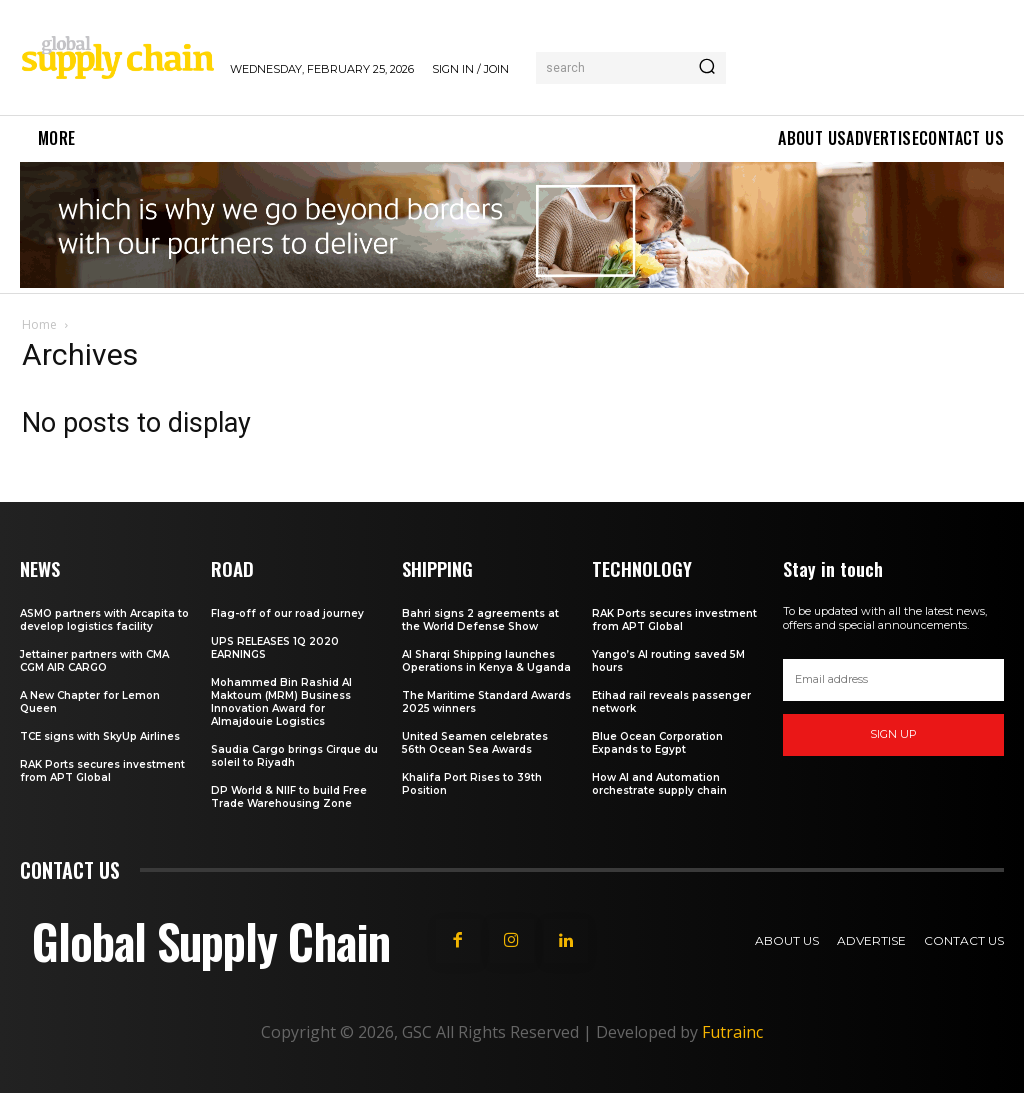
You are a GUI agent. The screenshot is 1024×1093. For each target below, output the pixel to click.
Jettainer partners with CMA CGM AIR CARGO (94, 660)
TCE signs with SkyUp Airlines (100, 735)
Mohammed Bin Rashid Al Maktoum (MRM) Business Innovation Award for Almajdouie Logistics (281, 701)
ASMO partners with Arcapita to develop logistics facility (104, 619)
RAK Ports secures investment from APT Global (102, 770)
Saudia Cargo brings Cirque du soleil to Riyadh (294, 755)
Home (39, 324)
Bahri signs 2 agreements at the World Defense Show (480, 619)
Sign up (893, 734)
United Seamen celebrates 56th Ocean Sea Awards (475, 742)
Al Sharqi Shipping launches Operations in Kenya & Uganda (486, 660)
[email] (893, 680)
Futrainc (732, 1031)
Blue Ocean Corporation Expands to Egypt (657, 742)
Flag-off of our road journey (287, 612)
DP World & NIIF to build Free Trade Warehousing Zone (289, 796)
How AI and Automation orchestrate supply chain (659, 783)
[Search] (707, 68)
